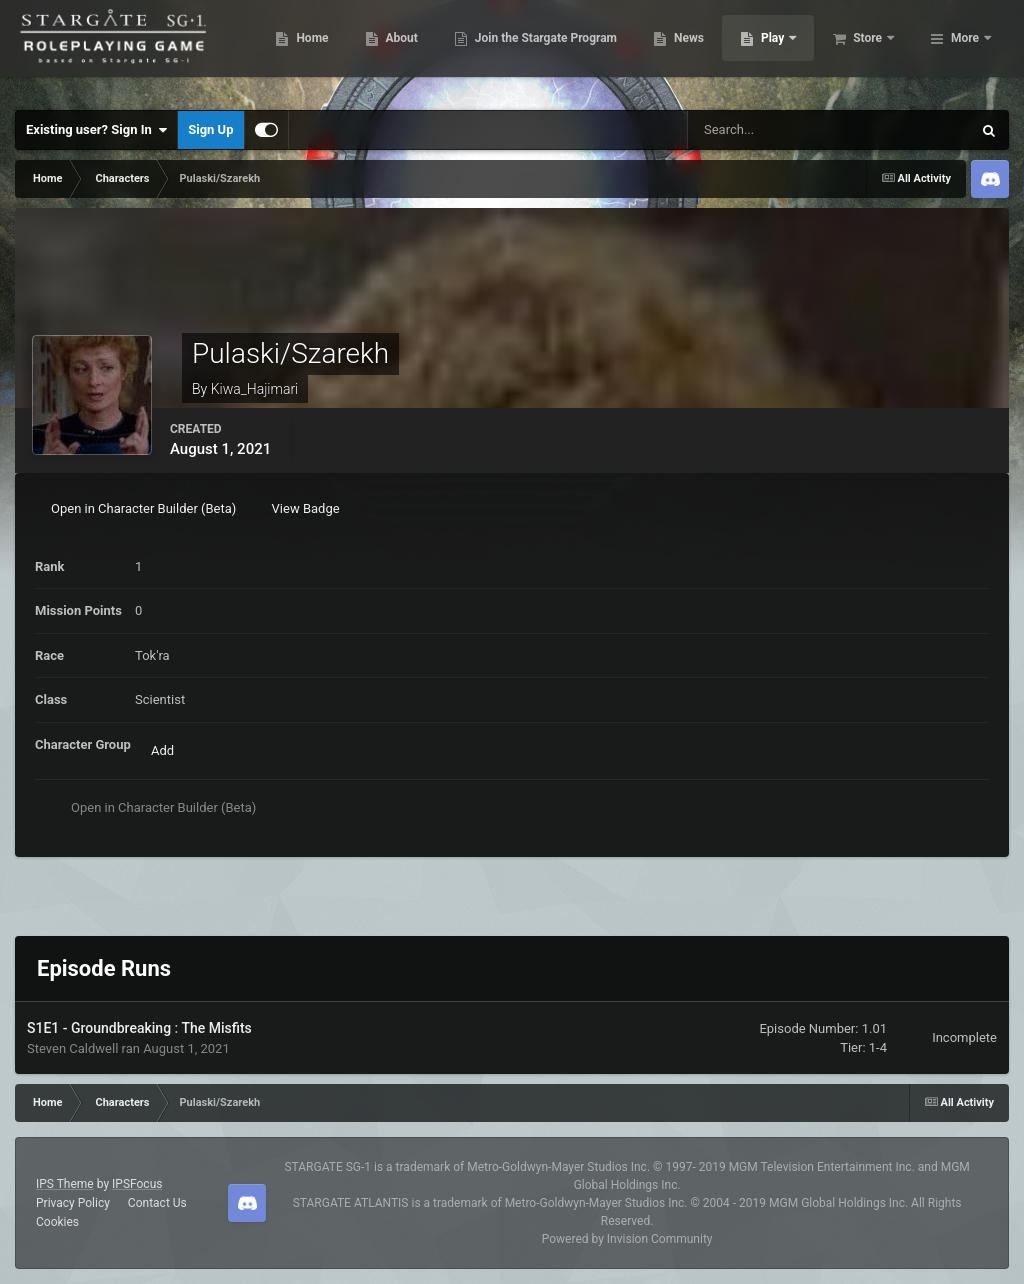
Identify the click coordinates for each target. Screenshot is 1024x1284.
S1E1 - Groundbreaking (101, 1028)
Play (870, 50)
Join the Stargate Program (642, 50)
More (965, 50)
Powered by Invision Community (627, 1239)
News (785, 50)
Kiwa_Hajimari (255, 389)
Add (162, 750)
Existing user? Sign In (96, 130)
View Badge (306, 508)
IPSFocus (137, 1184)
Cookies (57, 1222)
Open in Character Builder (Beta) (143, 508)
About (497, 50)
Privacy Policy (73, 1203)
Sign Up (210, 129)
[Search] (773, 130)
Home (408, 50)
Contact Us (157, 1203)
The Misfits (216, 1028)
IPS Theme (65, 1184)
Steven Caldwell (72, 1048)
